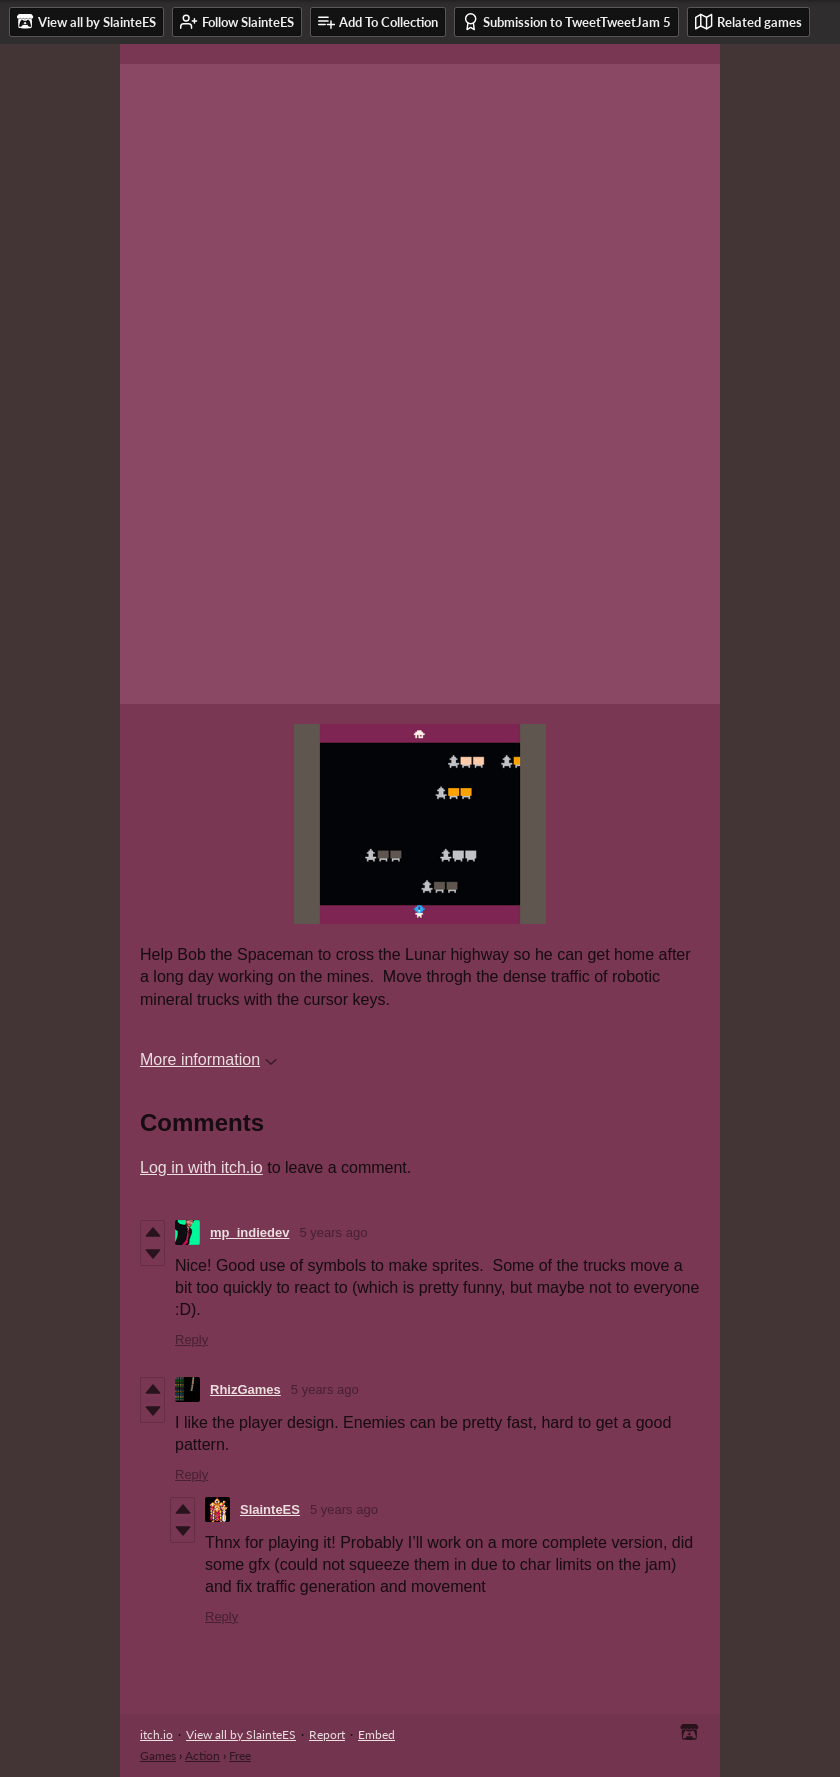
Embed (376, 1734)
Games (158, 1755)
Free (240, 1755)
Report (327, 1734)
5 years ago (333, 1232)
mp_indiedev (249, 1232)
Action (202, 1755)
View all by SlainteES (241, 1734)
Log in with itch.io (201, 1167)
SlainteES (270, 1509)
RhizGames (245, 1389)
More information (208, 1059)
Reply (191, 1339)
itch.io (156, 1734)
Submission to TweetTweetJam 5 (566, 21)
